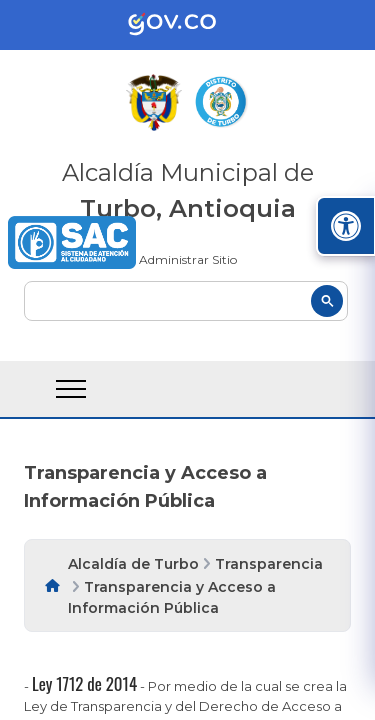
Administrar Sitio (188, 259)
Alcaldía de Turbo (133, 564)
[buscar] (186, 301)
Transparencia (269, 564)
